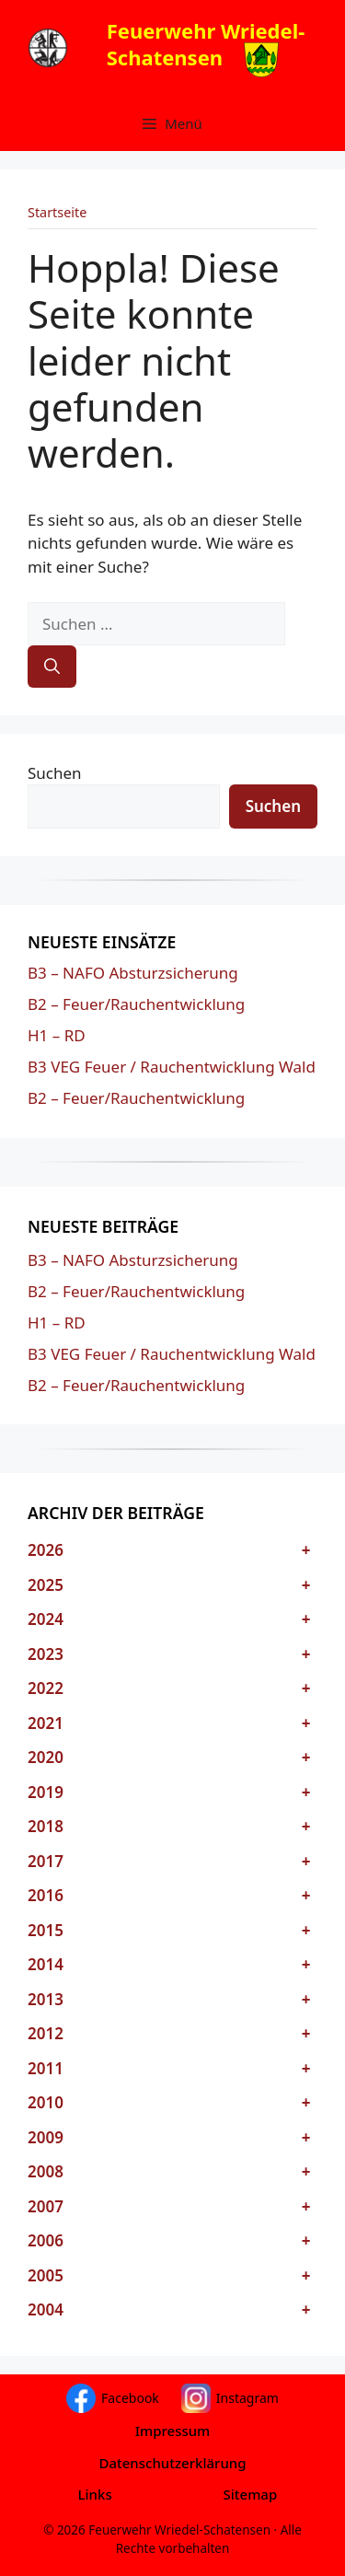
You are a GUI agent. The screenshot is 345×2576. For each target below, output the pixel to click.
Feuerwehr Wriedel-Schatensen (206, 44)
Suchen (55, 772)
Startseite (57, 212)
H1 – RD (57, 1035)
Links (95, 2494)
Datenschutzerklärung (172, 2463)
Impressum (173, 2430)
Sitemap (251, 2494)
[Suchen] (52, 666)
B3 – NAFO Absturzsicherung (133, 972)
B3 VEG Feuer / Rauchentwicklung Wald (172, 1066)
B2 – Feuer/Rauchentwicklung (136, 1004)
